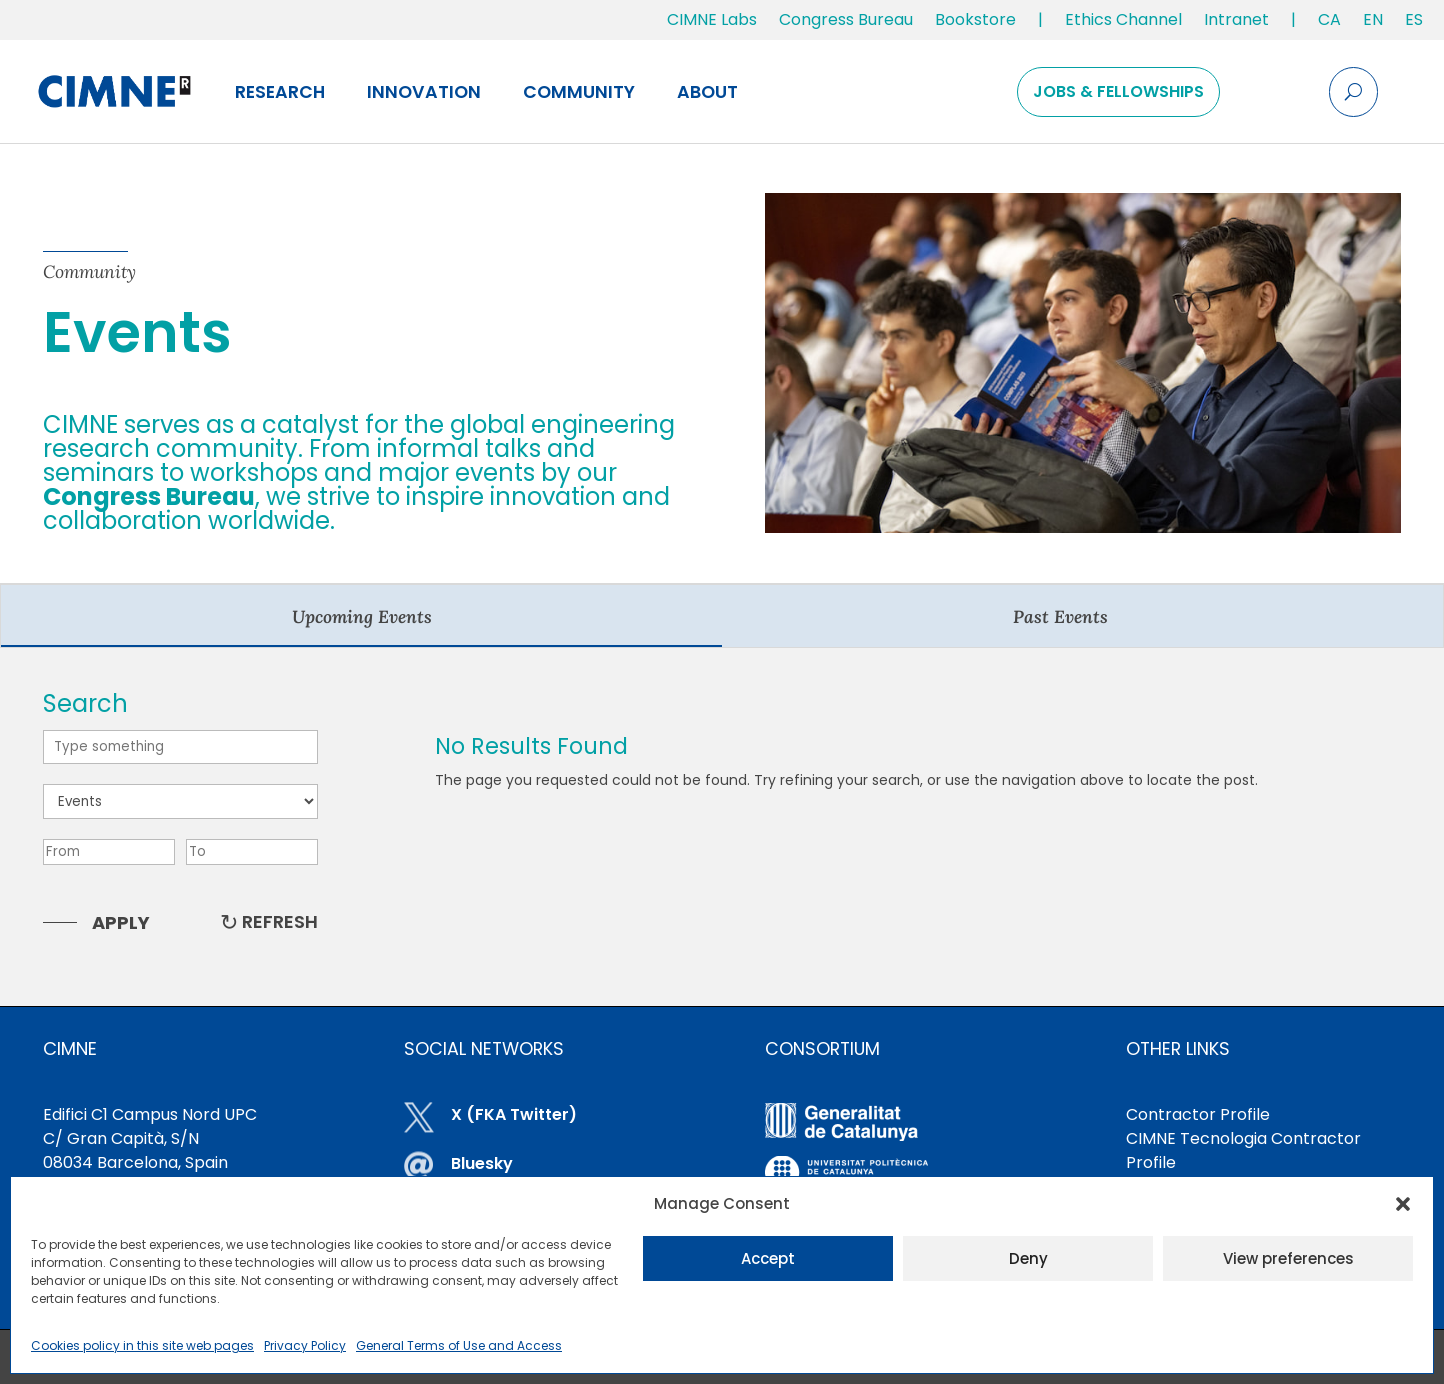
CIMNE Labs (712, 19)
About (707, 92)
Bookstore (975, 19)
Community (579, 92)
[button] (1403, 1204)
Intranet (1236, 19)
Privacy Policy (305, 1345)
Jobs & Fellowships (1118, 91)
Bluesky (482, 1163)
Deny (1028, 1258)
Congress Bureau (846, 19)
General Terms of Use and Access (459, 1345)
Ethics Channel (1123, 19)
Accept (768, 1258)
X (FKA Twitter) (514, 1114)
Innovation (424, 92)
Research (280, 92)
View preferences (1288, 1258)
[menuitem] (1329, 24)
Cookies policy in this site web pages (142, 1345)
